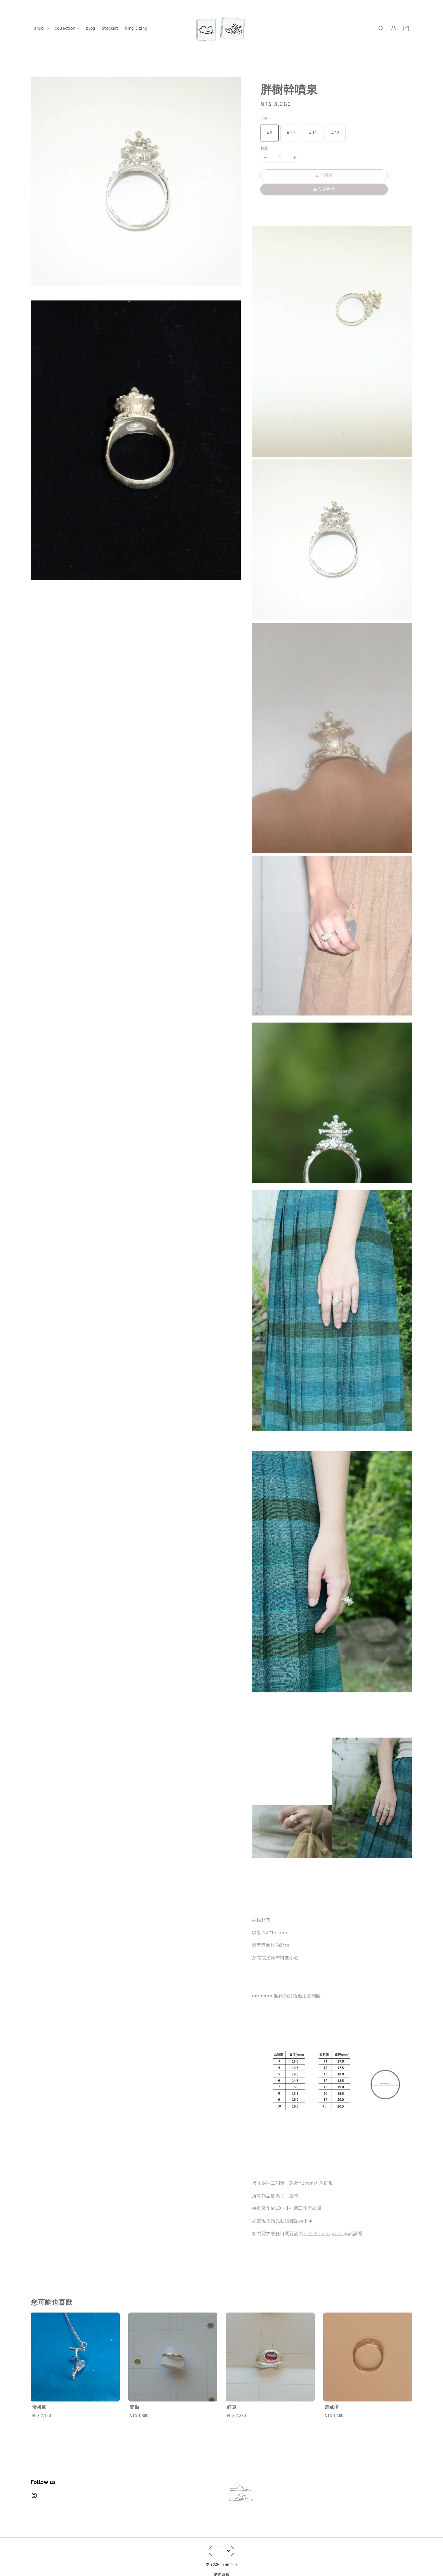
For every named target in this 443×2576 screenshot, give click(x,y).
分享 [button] (268, 205)
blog (90, 28)
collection (65, 28)
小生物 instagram (323, 2233)
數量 (264, 148)
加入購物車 (324, 189)
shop (39, 28)
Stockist (110, 28)
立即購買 (324, 175)
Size (264, 118)
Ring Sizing (136, 28)
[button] (381, 28)
